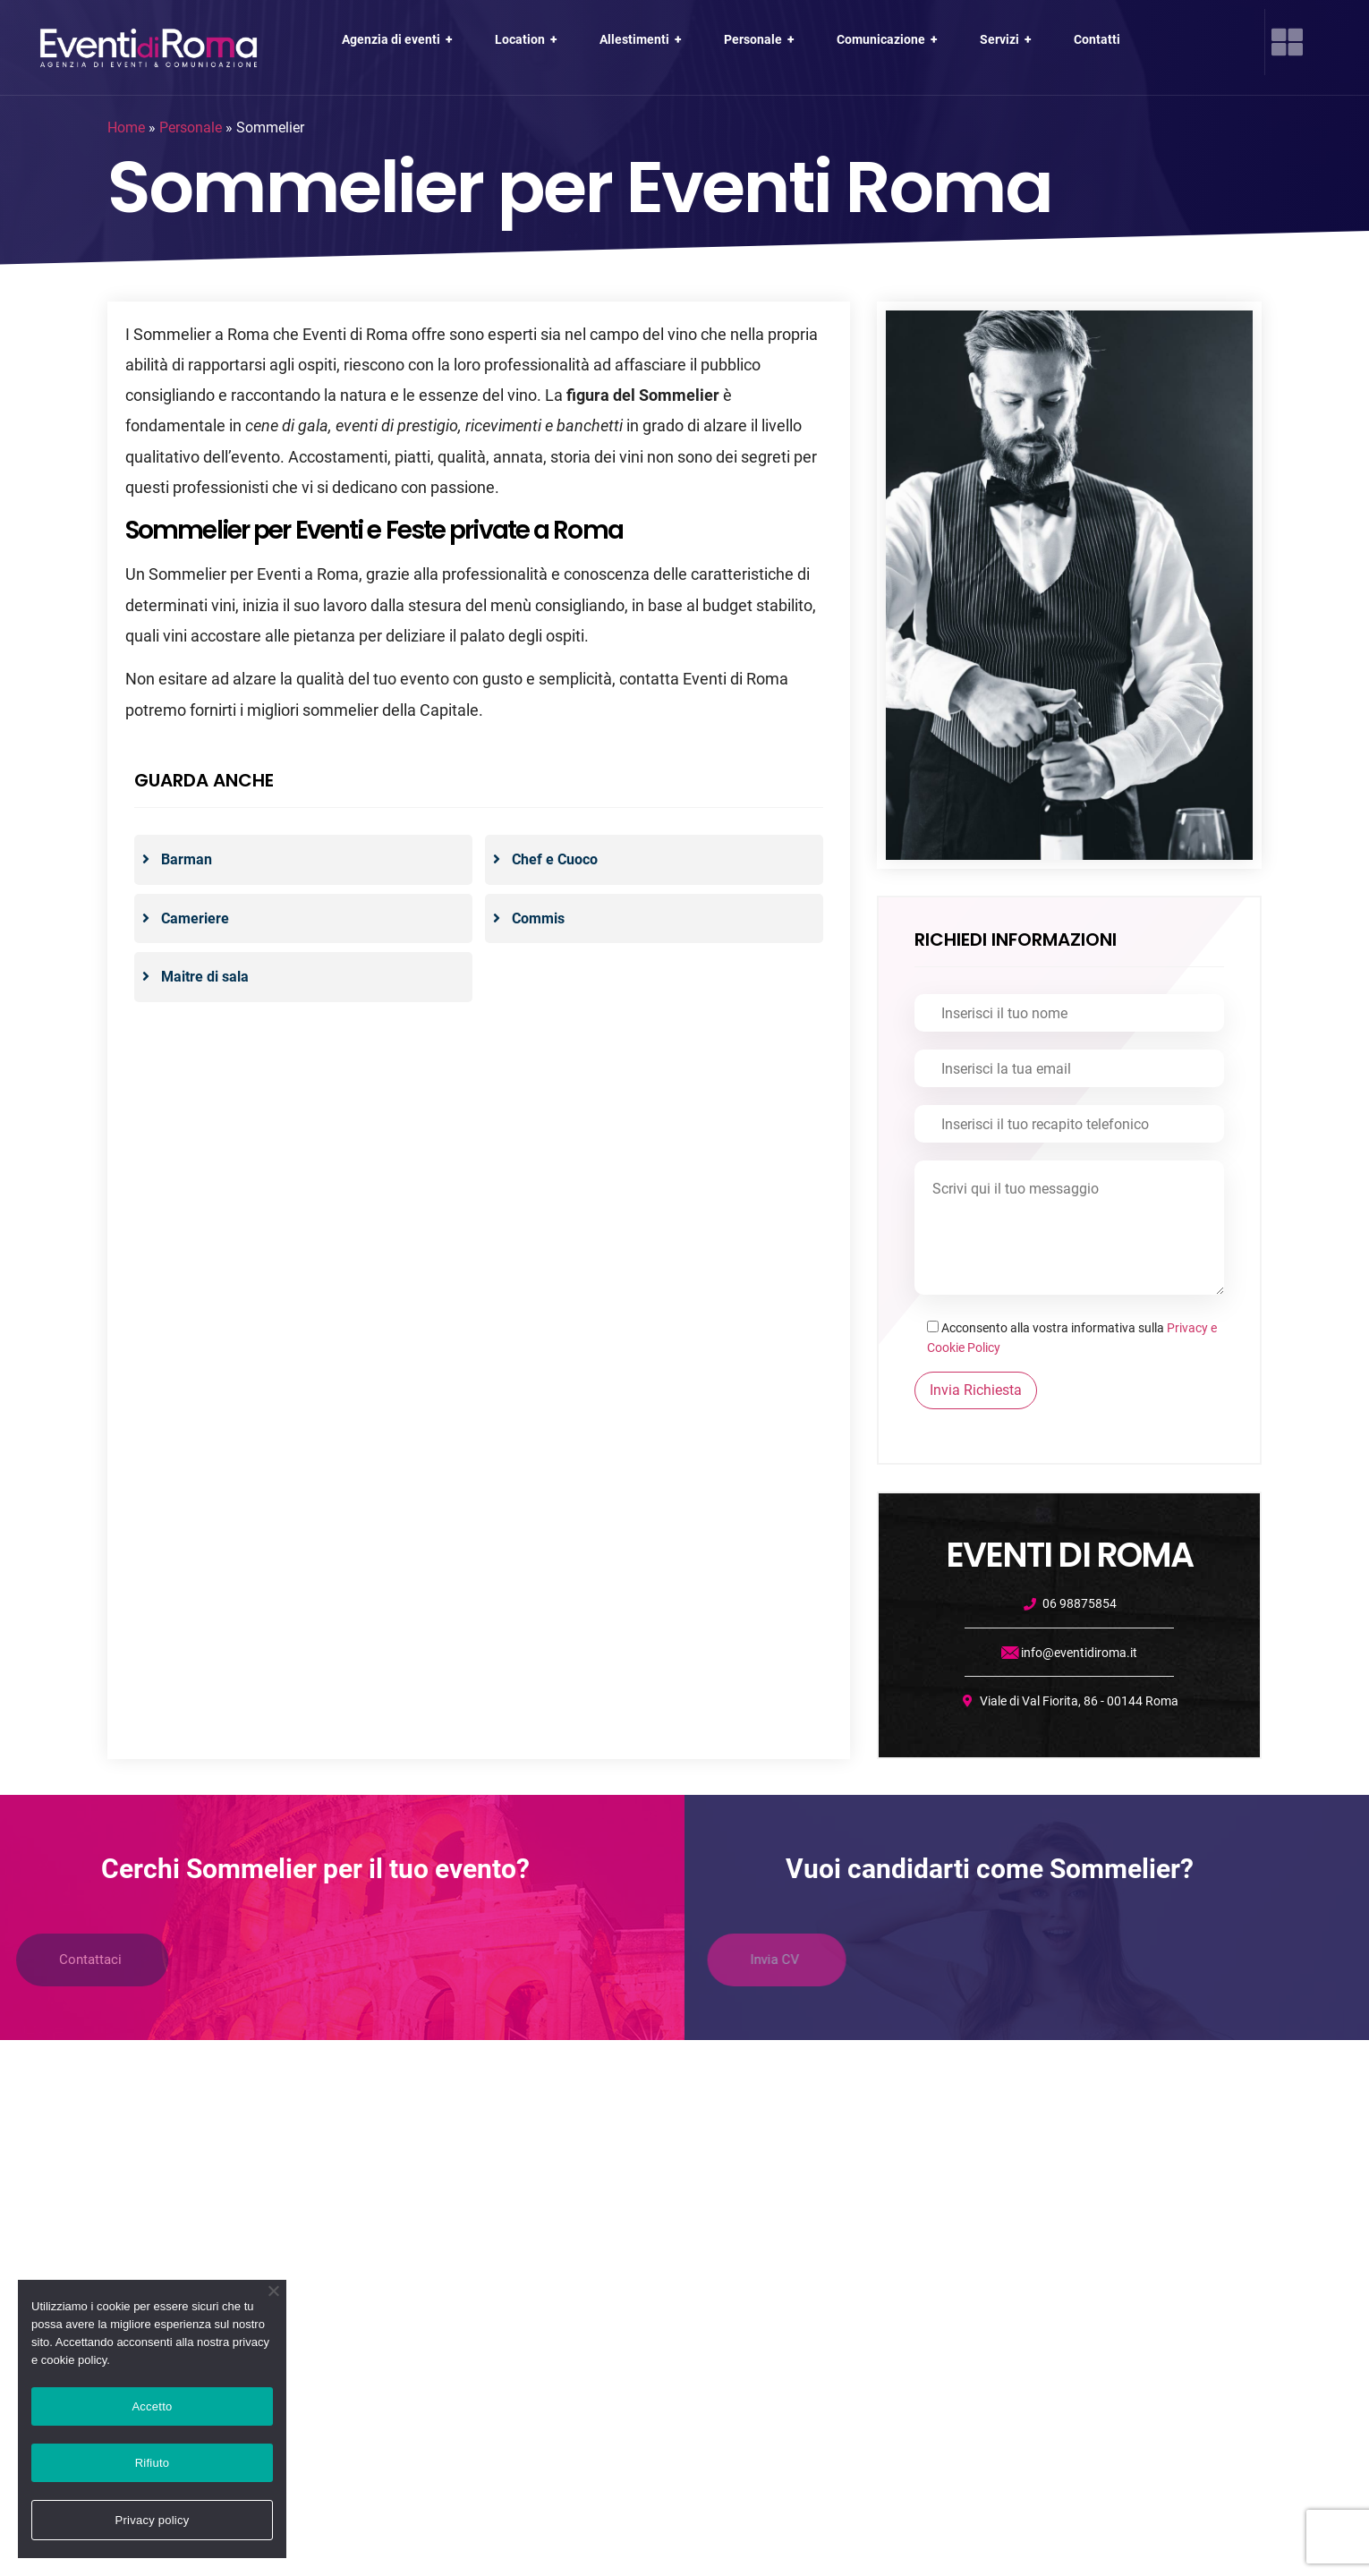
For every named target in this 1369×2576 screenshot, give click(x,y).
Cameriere (195, 918)
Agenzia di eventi (399, 39)
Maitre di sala (205, 976)
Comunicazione (889, 39)
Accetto (152, 2406)
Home (126, 127)
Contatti (1097, 39)
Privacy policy (152, 2520)
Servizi (1007, 39)
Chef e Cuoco (555, 859)
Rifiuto (152, 2463)
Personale (761, 39)
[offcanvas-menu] (1287, 42)
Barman (186, 859)
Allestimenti (642, 39)
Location (528, 39)
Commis (538, 918)
